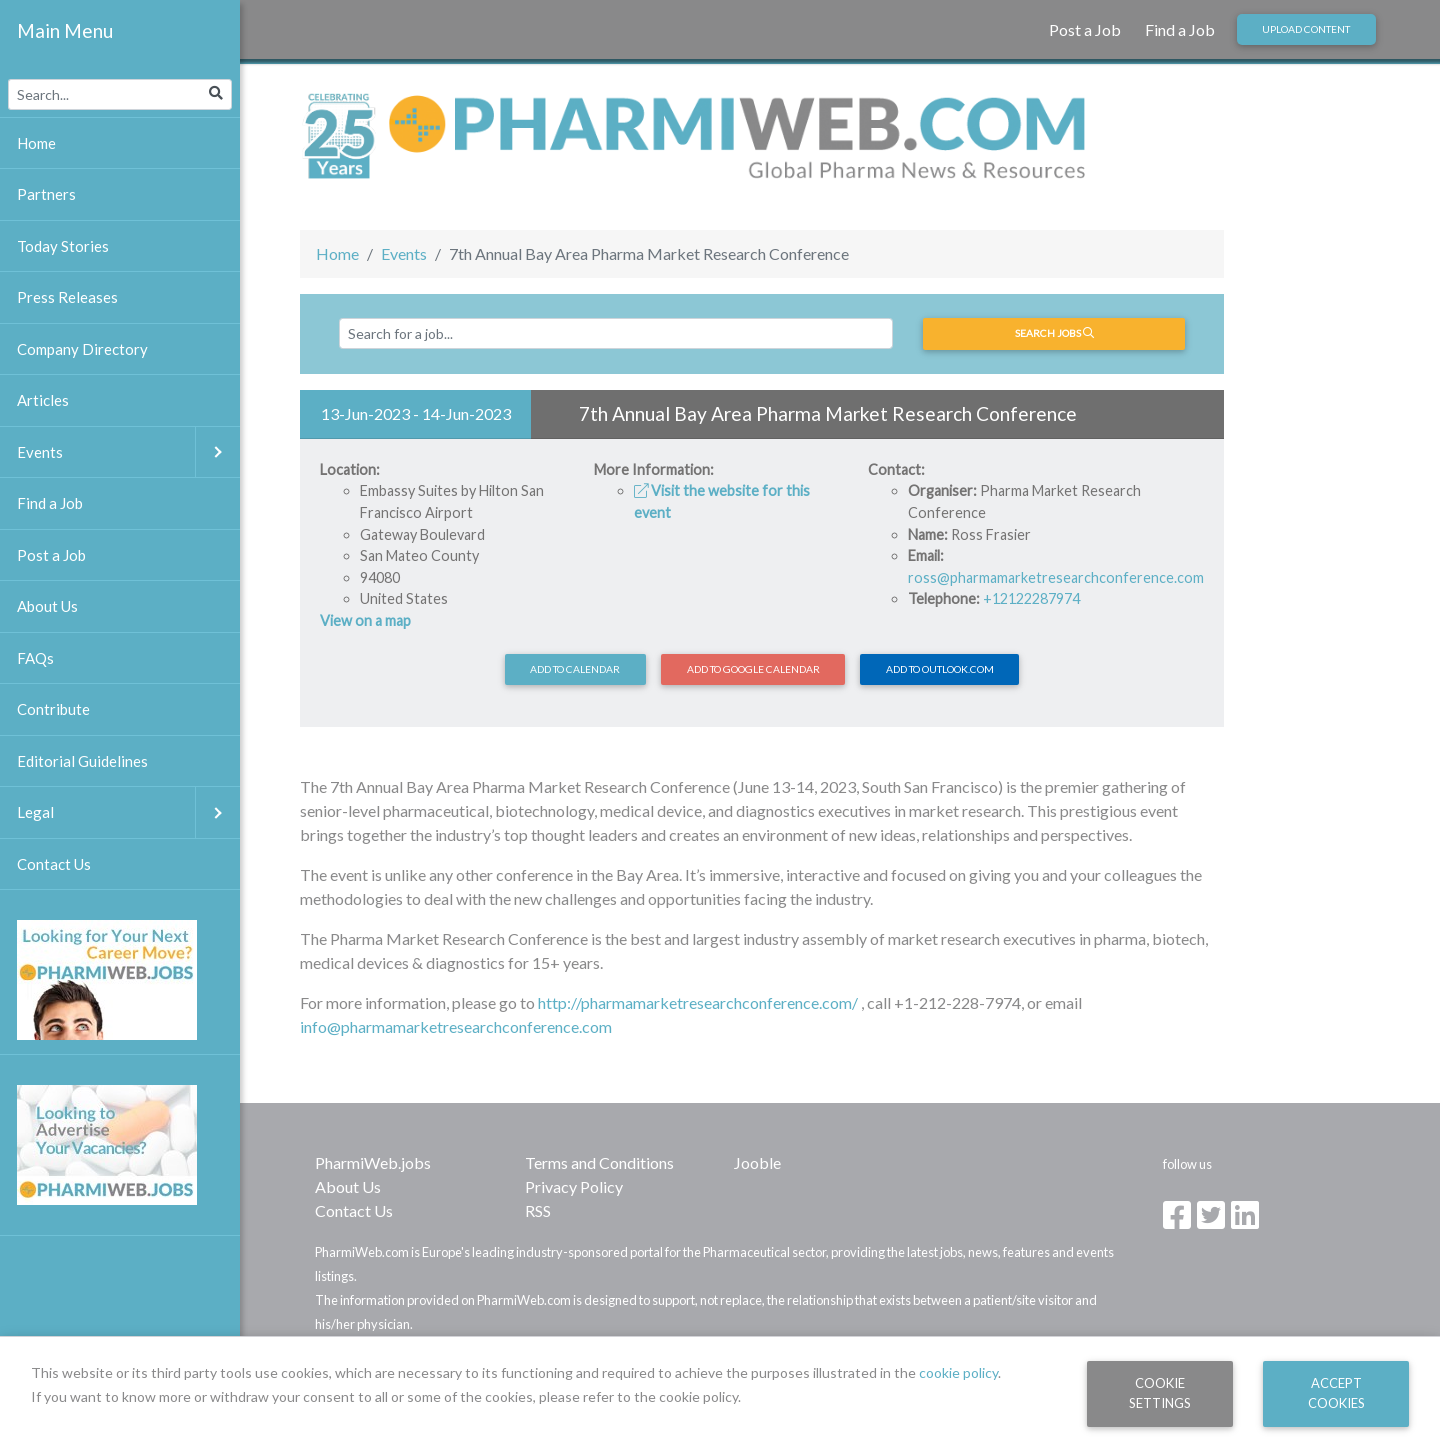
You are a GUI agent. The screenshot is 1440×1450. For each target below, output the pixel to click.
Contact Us (354, 1210)
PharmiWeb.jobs (373, 1162)
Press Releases (67, 297)
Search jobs (1054, 333)
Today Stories (63, 246)
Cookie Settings (1160, 1392)
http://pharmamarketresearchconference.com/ (698, 1002)
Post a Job (1085, 29)
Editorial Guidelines (82, 761)
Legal (128, 812)
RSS (538, 1210)
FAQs (35, 658)
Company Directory (82, 349)
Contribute (53, 709)
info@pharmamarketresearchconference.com (456, 1026)
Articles (43, 400)
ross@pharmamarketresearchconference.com (1056, 577)
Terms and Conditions (599, 1162)
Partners (46, 194)
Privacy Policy (574, 1186)
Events (404, 253)
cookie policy (958, 1372)
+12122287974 (1031, 598)
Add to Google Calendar (753, 669)
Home (337, 253)
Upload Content (1306, 29)
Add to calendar (575, 669)
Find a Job (1180, 29)
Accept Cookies (1336, 1392)
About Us (348, 1186)
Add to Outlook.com (940, 669)
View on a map (365, 620)
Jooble (757, 1162)
